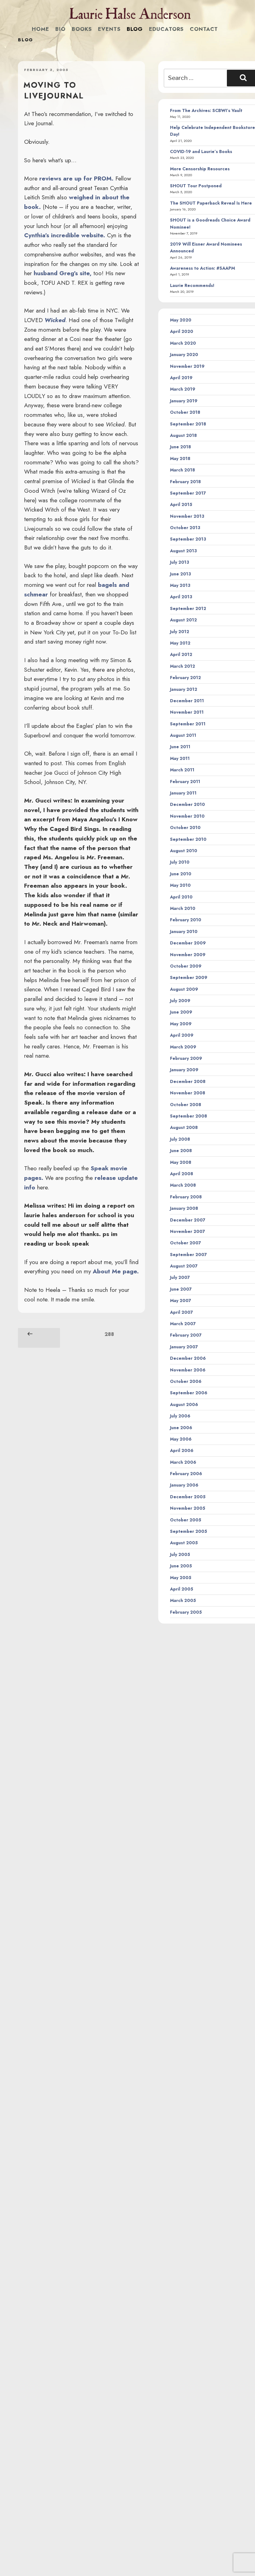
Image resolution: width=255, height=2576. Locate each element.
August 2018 (183, 435)
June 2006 (181, 1428)
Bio (60, 29)
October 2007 (185, 1243)
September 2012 (188, 608)
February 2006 (186, 1474)
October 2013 (185, 528)
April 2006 (181, 1450)
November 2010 (187, 816)
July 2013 (179, 562)
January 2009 (184, 1070)
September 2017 (188, 493)
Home (40, 29)
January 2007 (184, 1347)
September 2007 (188, 1254)
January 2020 (184, 354)
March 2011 (182, 770)
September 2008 (188, 1116)
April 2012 (181, 654)
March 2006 (183, 1462)
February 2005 (186, 1612)
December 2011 (187, 701)
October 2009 (186, 966)
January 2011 (183, 793)
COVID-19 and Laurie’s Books (201, 151)
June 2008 (181, 1150)
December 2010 (187, 804)
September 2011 (188, 724)
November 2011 (187, 712)
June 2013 (180, 574)
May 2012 (180, 643)
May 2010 (180, 885)
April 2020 (181, 331)
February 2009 (186, 1058)
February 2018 (185, 482)
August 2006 (184, 1404)
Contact (204, 29)
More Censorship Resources (200, 169)
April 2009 (181, 1035)
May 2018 (180, 458)
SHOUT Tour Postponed (196, 186)
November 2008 (187, 1093)
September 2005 (188, 1531)
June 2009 (181, 1012)
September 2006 (188, 1393)
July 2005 (180, 1554)
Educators (166, 29)
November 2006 (188, 1370)
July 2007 (180, 1277)
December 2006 (188, 1358)
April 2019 (181, 378)
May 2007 (180, 1300)
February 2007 (186, 1335)
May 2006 (181, 1439)
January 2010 (184, 931)
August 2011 (183, 735)
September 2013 (188, 539)
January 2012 (183, 689)
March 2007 (183, 1324)
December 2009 (188, 943)
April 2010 (181, 897)
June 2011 (180, 747)
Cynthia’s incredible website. (64, 235)
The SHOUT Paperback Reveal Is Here (211, 203)
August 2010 (183, 851)
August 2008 (184, 1127)
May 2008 (180, 1162)
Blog (135, 29)
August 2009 (184, 989)
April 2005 (181, 1589)
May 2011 (180, 758)
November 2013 (187, 516)
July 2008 (180, 1139)
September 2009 (188, 977)
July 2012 (179, 631)
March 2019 (182, 389)
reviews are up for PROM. (76, 178)
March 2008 (183, 1185)
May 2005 (180, 1577)
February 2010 (185, 920)
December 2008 (188, 1081)
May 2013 (180, 585)
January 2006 (184, 1485)
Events (109, 29)
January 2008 (184, 1208)
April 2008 (181, 1174)
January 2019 (184, 401)
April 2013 (181, 597)
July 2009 (180, 1001)
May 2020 (180, 320)
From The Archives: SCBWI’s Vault (206, 110)
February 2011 (185, 781)
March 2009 (183, 1047)
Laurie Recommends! (192, 285)
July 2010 (179, 862)
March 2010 (182, 908)
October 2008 (185, 1104)
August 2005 (184, 1543)
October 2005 (185, 1520)
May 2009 (181, 1024)
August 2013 (183, 551)
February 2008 (186, 1197)
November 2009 (188, 955)
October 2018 (185, 412)
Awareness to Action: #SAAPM (202, 268)
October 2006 (186, 1381)
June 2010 (180, 874)
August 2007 (184, 1266)
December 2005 (188, 1497)
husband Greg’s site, (62, 273)
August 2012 (183, 620)
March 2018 (182, 470)
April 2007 (181, 1312)
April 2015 (181, 504)
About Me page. (116, 1271)
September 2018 (188, 424)
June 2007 (181, 1289)
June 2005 (181, 1566)
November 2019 (187, 366)
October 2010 (185, 827)
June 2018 (180, 447)
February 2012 (185, 677)
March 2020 (183, 343)
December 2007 (187, 1220)
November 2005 (187, 1508)
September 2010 (188, 839)
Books (82, 29)
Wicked (55, 320)
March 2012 (182, 666)
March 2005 (183, 1600)
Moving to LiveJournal (53, 90)
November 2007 (187, 1231)
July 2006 (180, 1416)
